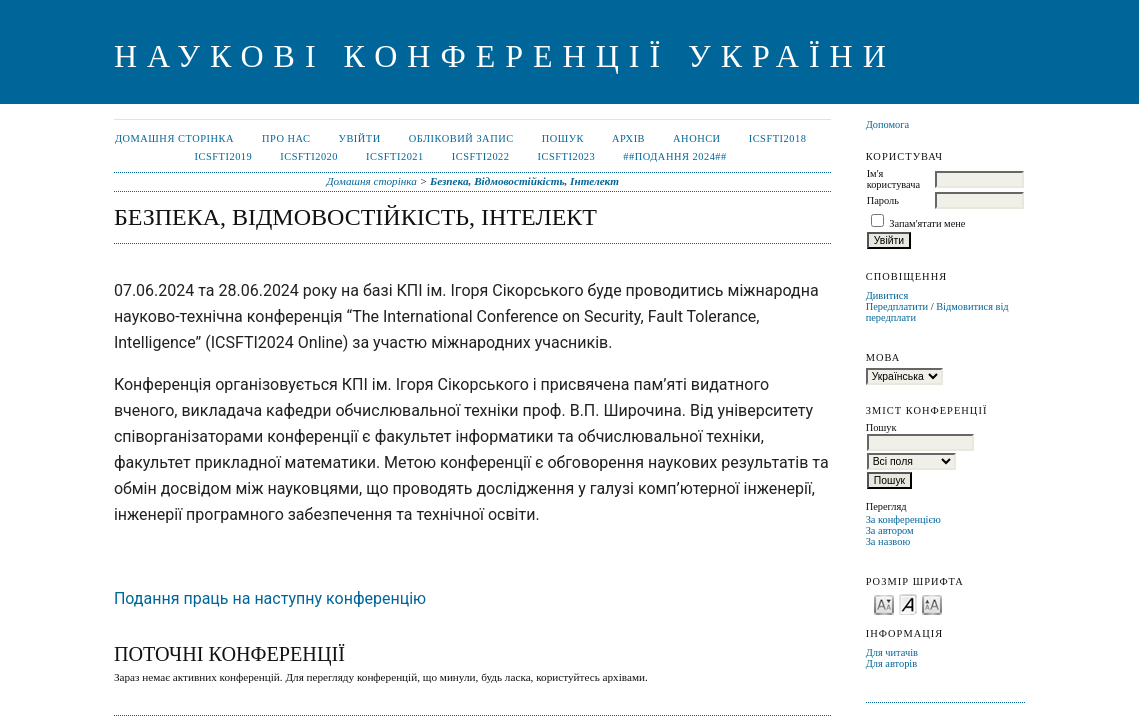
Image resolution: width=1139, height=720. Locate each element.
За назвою (888, 541)
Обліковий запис (461, 138)
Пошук (563, 138)
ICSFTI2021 (395, 156)
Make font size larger (932, 603)
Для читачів (892, 652)
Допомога (888, 124)
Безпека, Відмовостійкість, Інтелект (524, 181)
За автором (890, 530)
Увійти (360, 138)
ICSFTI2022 (481, 156)
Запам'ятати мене (927, 223)
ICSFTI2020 (309, 156)
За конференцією (903, 519)
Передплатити (897, 306)
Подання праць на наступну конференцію (270, 598)
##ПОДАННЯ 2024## (675, 156)
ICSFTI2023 (567, 156)
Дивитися (887, 295)
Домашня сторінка (174, 138)
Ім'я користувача (893, 179)
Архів (628, 138)
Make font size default (908, 603)
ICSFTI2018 (778, 138)
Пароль (883, 200)
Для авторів (892, 663)
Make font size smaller (884, 603)
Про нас (286, 138)
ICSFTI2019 (224, 156)
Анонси (697, 138)
